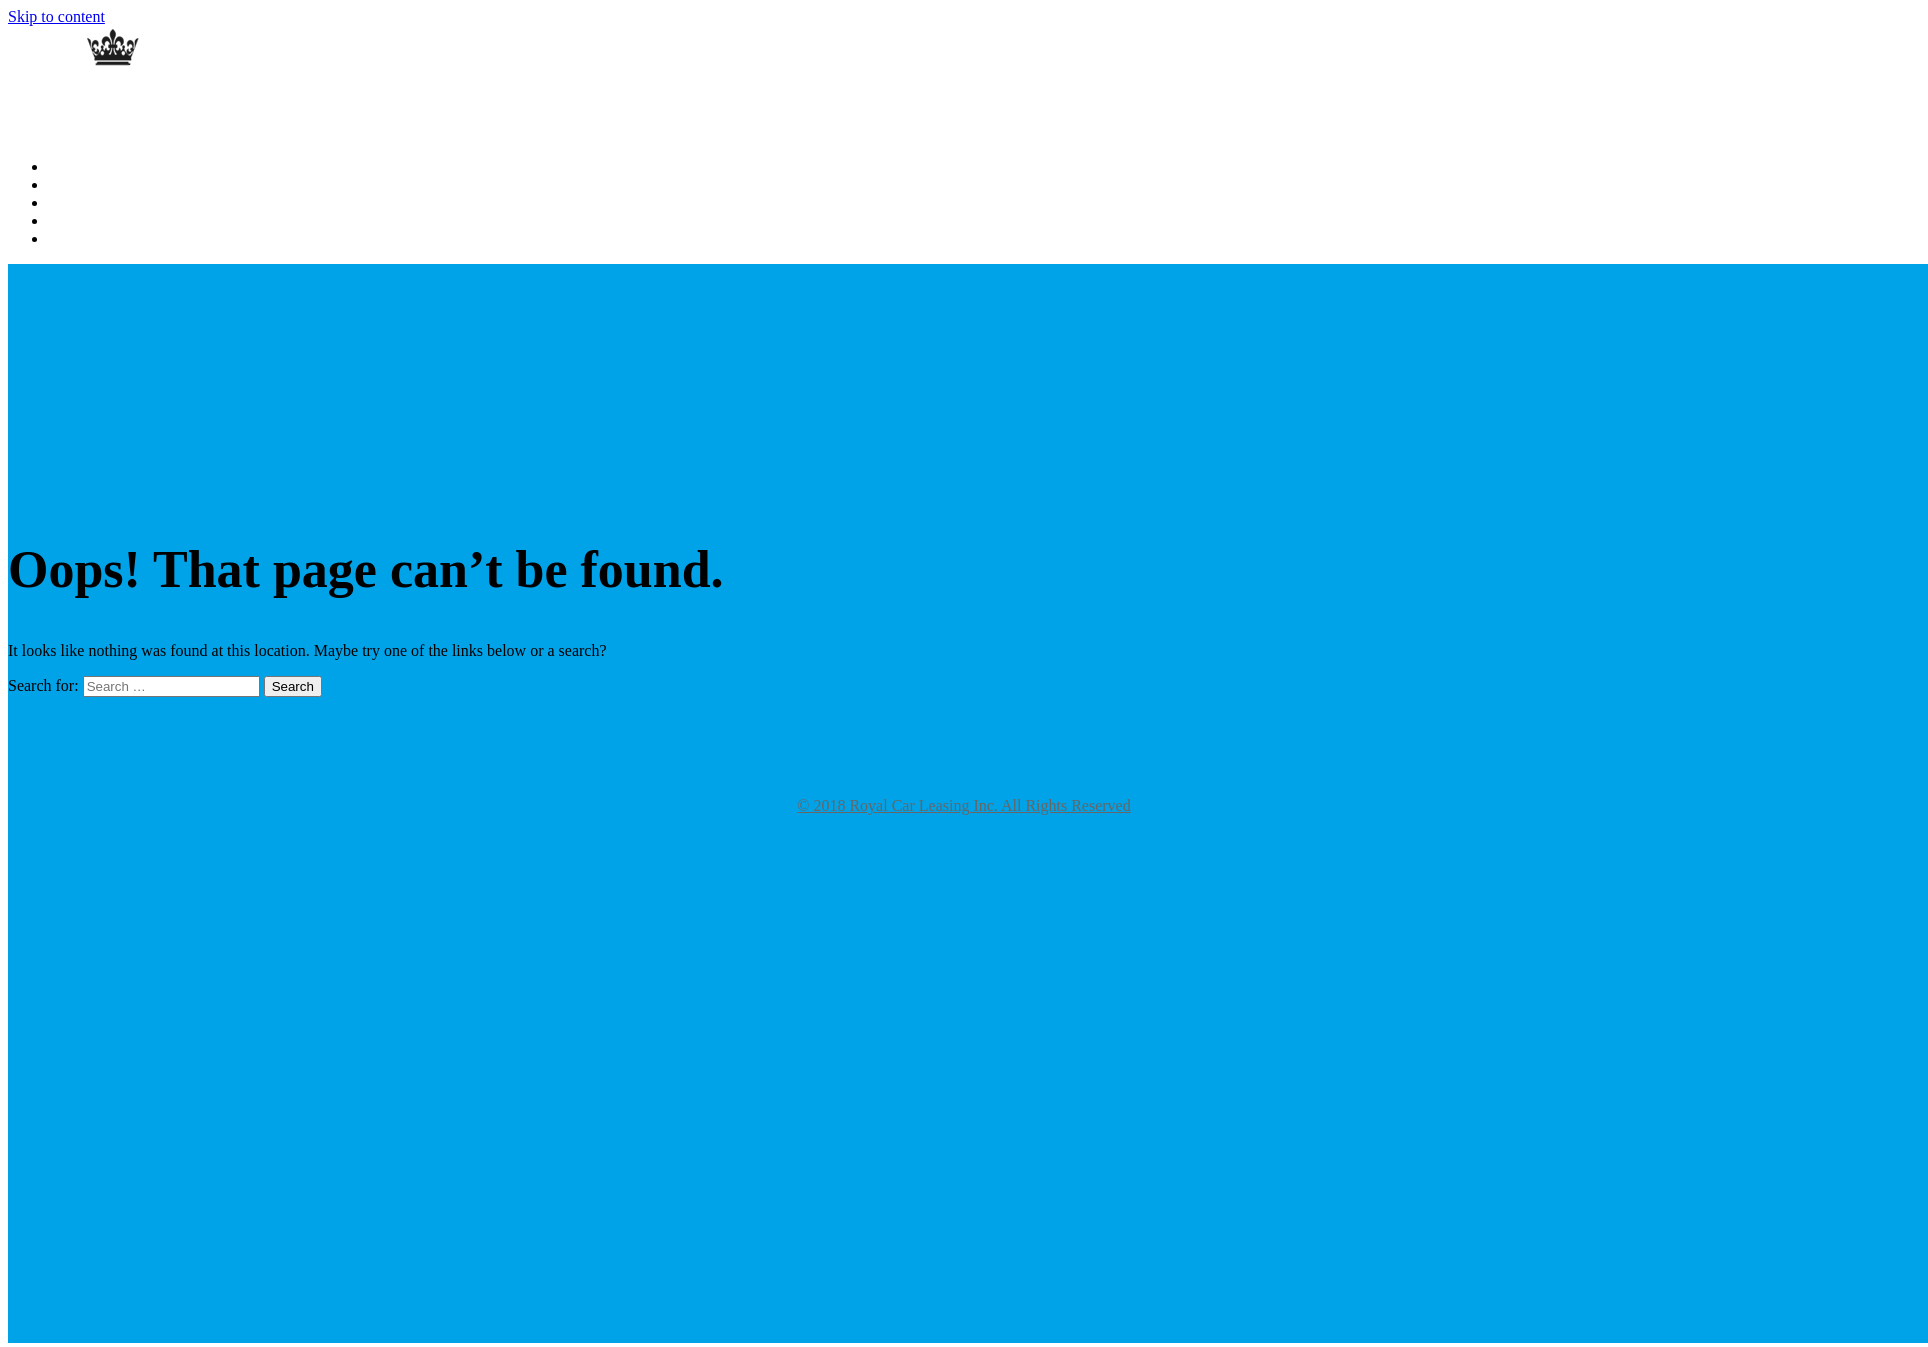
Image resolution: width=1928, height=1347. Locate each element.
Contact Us (79, 221)
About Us (75, 185)
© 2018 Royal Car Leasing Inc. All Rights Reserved (963, 805)
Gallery (69, 203)
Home (65, 167)
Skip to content (56, 16)
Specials (71, 239)
